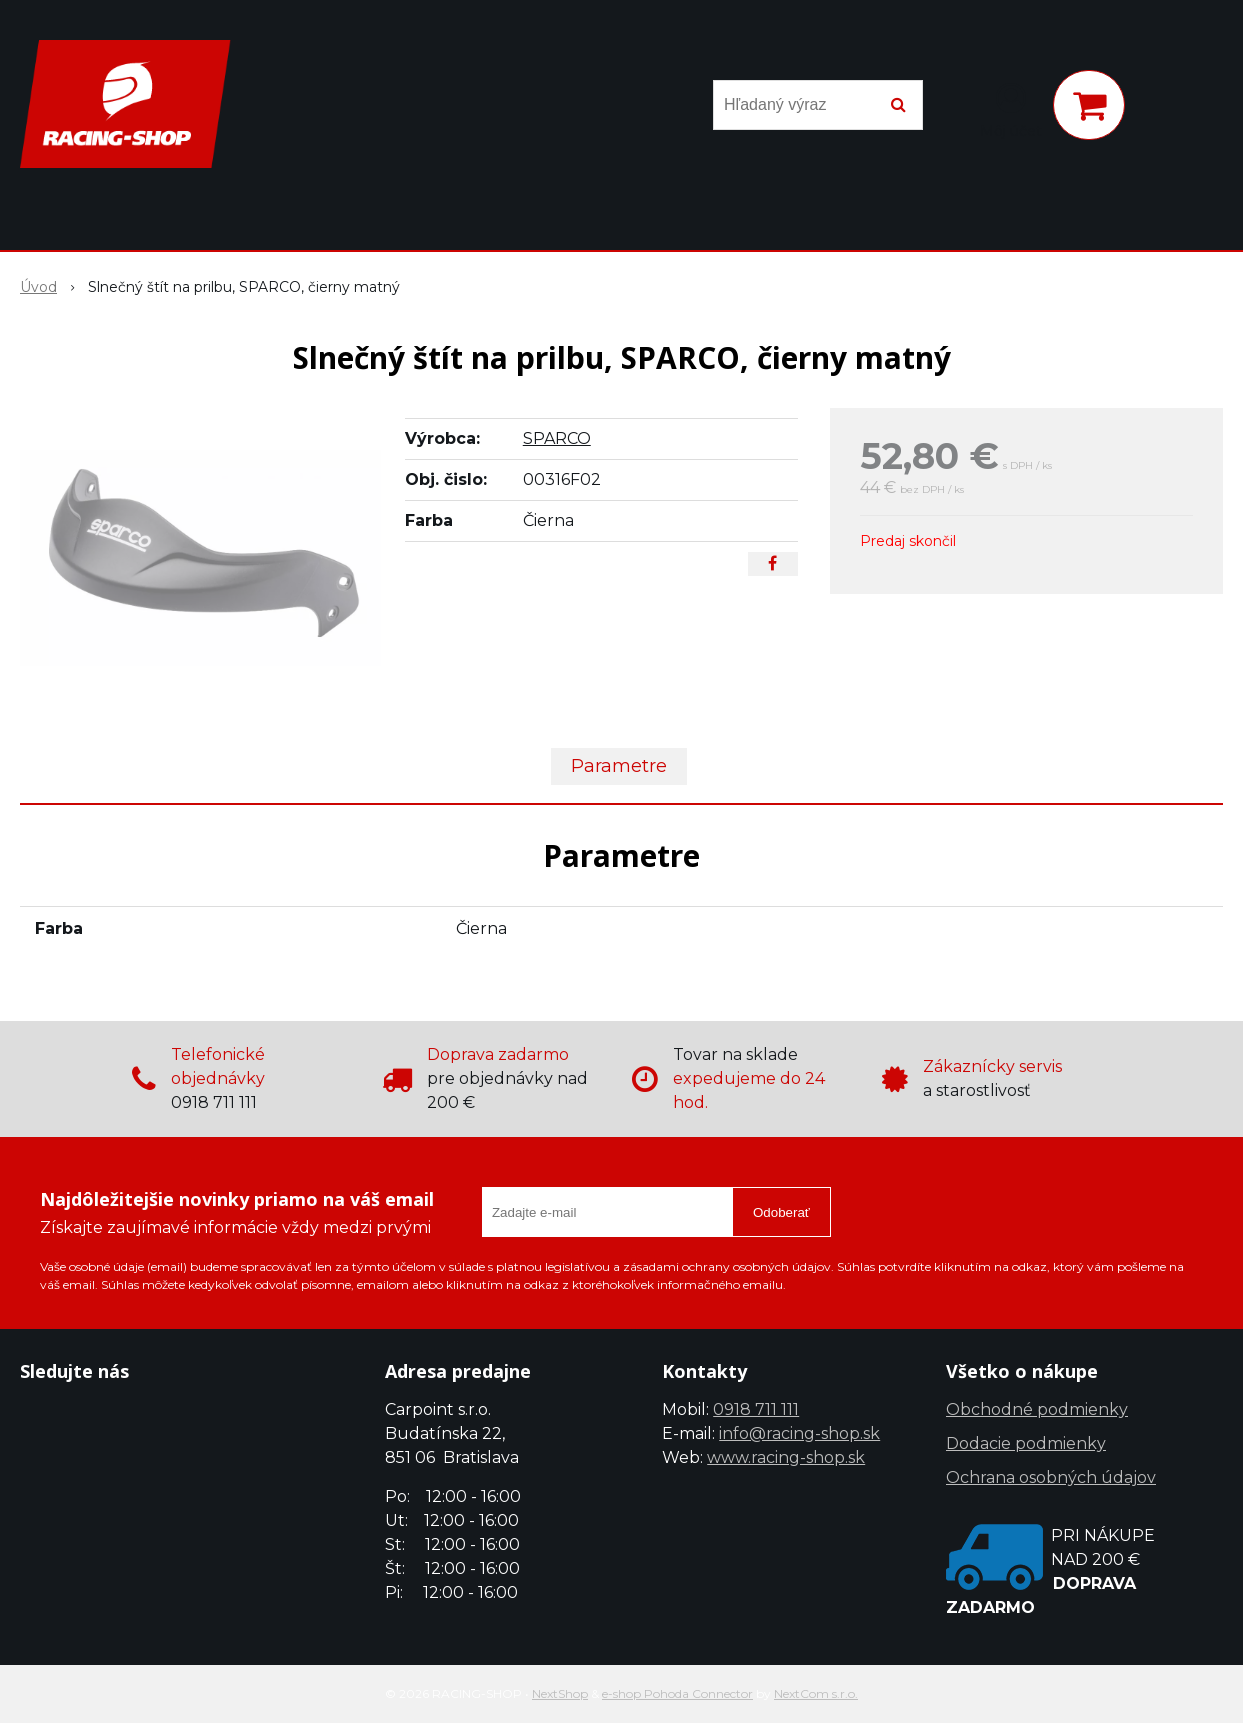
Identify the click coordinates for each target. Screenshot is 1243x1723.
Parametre (619, 766)
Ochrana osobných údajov (1051, 1477)
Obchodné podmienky (1037, 1409)
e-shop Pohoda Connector (677, 1693)
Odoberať (781, 1212)
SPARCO (557, 438)
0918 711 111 (756, 1409)
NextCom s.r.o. (816, 1693)
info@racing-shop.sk (799, 1433)
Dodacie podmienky (1026, 1443)
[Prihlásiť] (1011, 109)
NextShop (560, 1693)
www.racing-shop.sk (786, 1457)
